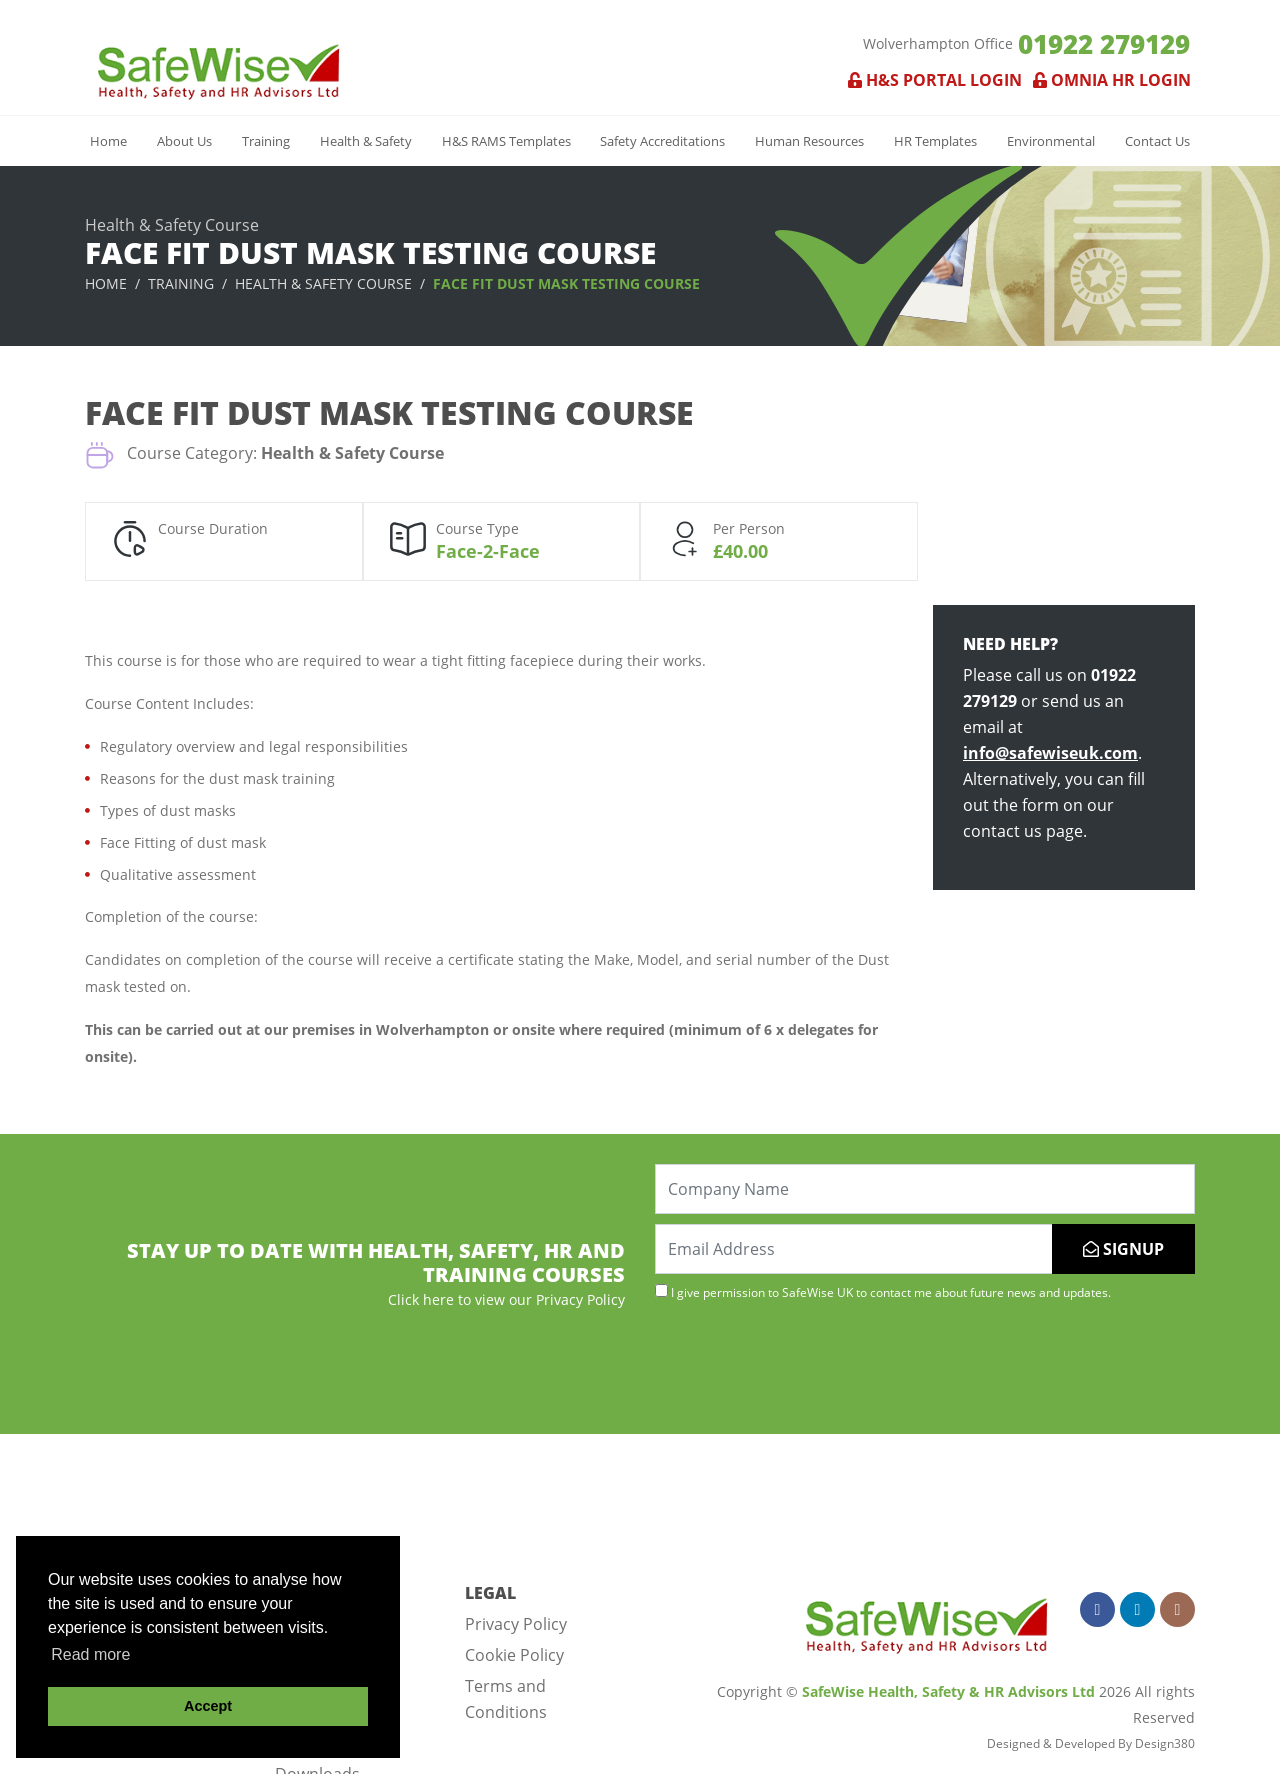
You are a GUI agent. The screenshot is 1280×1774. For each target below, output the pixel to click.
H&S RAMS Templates (506, 141)
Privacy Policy (516, 1624)
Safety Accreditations (662, 141)
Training (266, 141)
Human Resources (809, 141)
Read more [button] (90, 1654)
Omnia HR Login (1108, 80)
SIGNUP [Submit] (1123, 1249)
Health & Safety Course (323, 283)
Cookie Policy (514, 1655)
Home (108, 141)
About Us (184, 141)
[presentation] (807, 1365)
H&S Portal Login (935, 80)
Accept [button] (208, 1706)
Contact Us (1157, 141)
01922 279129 (1104, 44)
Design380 (1165, 1743)
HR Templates (935, 141)
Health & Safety (366, 141)
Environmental (1051, 141)
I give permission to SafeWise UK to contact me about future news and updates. (883, 1292)
